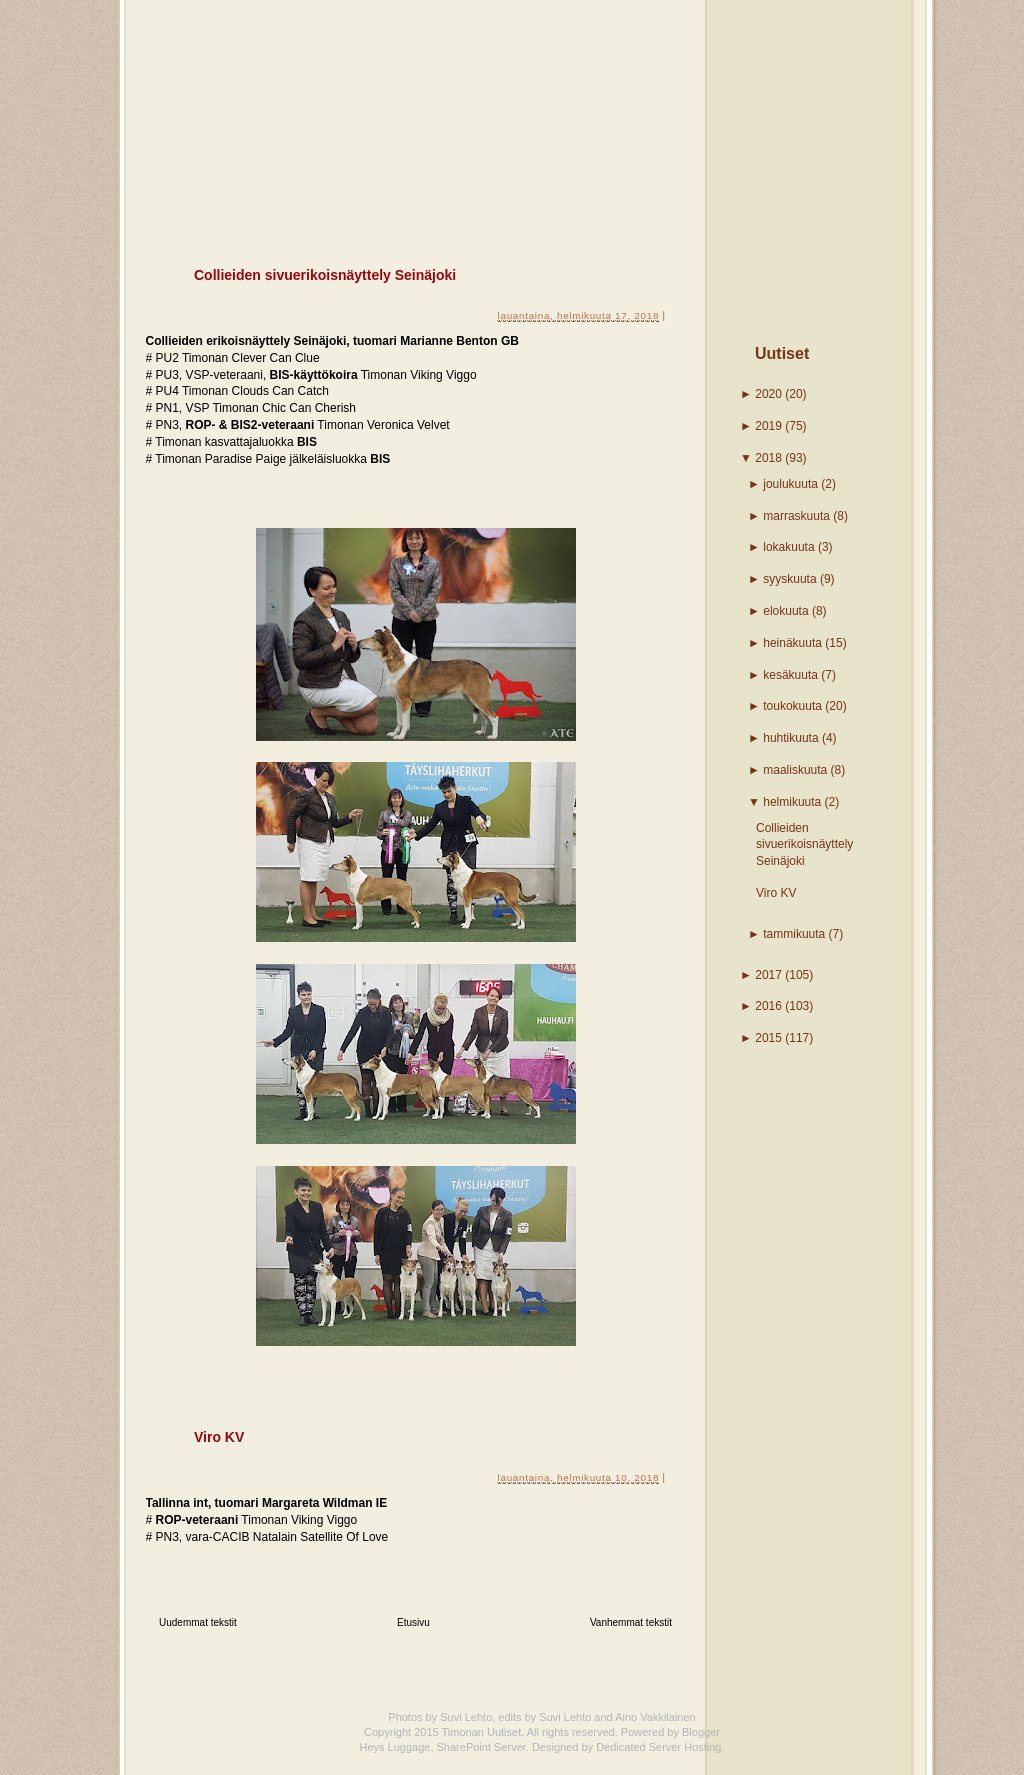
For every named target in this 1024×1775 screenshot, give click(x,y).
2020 (768, 394)
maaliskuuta (795, 770)
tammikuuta (794, 934)
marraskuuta (796, 516)
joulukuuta (790, 484)
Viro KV (776, 893)
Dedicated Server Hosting (658, 1747)
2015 (768, 1038)
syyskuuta (789, 579)
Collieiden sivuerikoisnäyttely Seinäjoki (804, 845)
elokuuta (785, 611)
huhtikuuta (790, 738)
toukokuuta (792, 706)
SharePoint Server (481, 1747)
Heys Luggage (394, 1747)
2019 (768, 426)
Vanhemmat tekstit (631, 1622)
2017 (768, 975)
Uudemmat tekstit (198, 1622)
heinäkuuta (792, 643)
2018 (768, 458)
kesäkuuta (790, 675)
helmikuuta (792, 802)
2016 (768, 1006)
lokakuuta (788, 547)
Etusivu (413, 1622)
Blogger (701, 1732)
